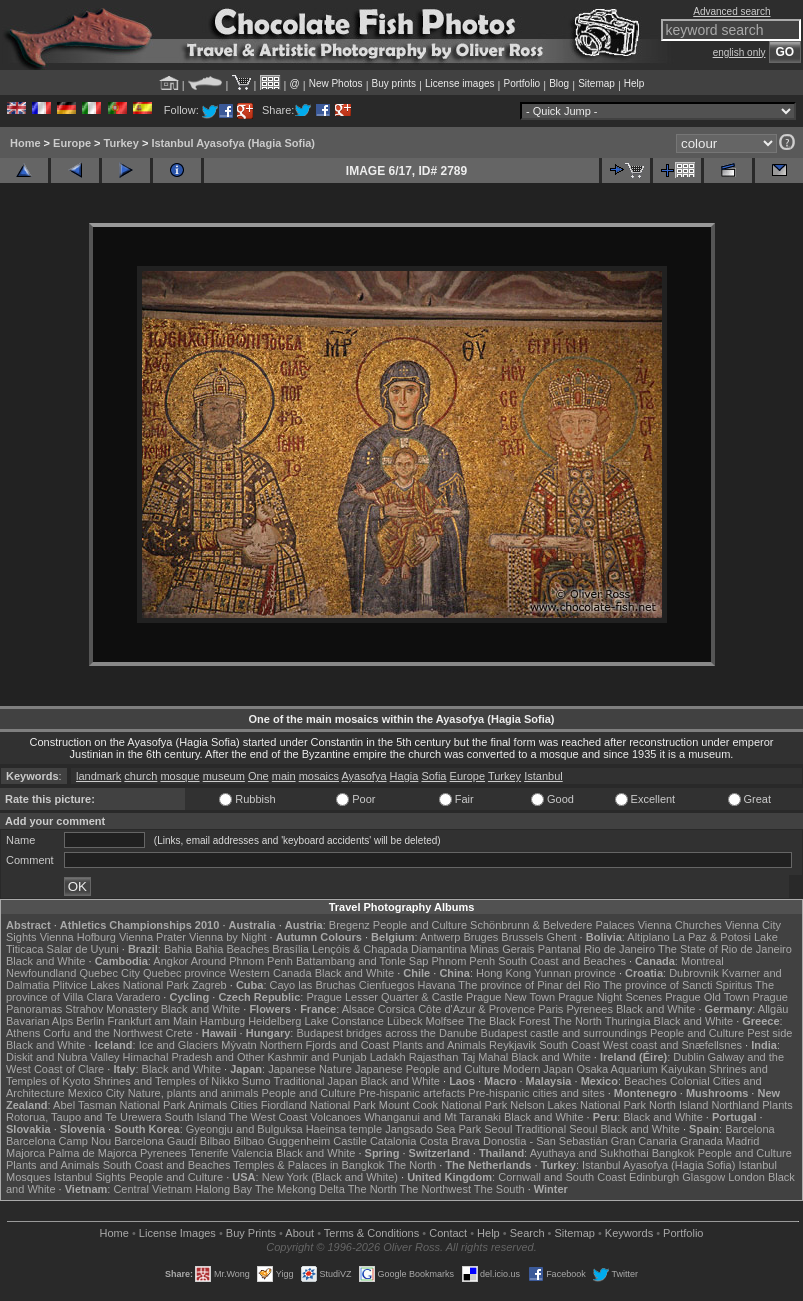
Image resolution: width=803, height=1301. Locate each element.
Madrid (743, 1141)
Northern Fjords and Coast (325, 1045)
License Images (177, 1233)
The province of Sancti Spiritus (677, 985)
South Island (195, 1117)
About (299, 1233)
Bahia (178, 949)
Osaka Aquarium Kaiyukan (641, 1069)
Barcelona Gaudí (155, 1141)
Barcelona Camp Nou (58, 1141)
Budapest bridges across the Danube (386, 1033)
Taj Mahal (484, 1057)
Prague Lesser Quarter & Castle (384, 997)
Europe (72, 143)
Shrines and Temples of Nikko (165, 1081)
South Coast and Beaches (562, 961)
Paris (550, 1009)
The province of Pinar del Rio (529, 985)
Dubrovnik (694, 973)
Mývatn (238, 1045)
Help (634, 83)
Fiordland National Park (318, 1105)
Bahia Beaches (232, 949)
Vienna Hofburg (78, 937)
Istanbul (543, 776)
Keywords (629, 1233)
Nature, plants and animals (193, 1093)
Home (25, 143)
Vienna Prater (152, 937)
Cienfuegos (387, 985)
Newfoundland (41, 973)
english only (739, 52)
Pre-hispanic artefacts (412, 1093)
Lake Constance (344, 1021)
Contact (448, 1233)
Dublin (688, 1057)
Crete (179, 1033)
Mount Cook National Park (443, 1105)
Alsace (358, 1009)
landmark (98, 776)
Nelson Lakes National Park (578, 1105)
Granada (701, 1141)
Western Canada (270, 973)
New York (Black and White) (330, 1177)
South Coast (569, 1045)
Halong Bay (223, 1189)
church (140, 776)
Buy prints (394, 83)
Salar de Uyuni (83, 949)
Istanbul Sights (90, 1177)
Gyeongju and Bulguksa (244, 1129)
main (284, 776)
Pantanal (559, 949)
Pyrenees (589, 1009)
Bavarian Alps (39, 1021)
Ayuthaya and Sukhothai (589, 1153)
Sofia (433, 776)
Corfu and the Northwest (102, 1033)
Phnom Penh (463, 961)
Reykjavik (512, 1045)
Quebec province (184, 973)
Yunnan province (575, 973)
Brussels (522, 937)
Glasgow (703, 1177)
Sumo (256, 1081)
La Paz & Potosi (712, 937)
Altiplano (648, 937)
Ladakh (388, 1057)
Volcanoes (335, 1117)
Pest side (769, 1033)
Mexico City (96, 1093)
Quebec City (109, 973)
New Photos (336, 83)
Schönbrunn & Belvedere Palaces (552, 925)
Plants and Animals (439, 1045)
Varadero (138, 997)
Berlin (90, 1021)
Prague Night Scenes (610, 997)
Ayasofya (363, 776)
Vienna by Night (227, 937)
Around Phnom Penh (242, 961)
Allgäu (773, 1009)
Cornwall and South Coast (562, 1177)
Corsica (396, 1009)
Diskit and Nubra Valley (63, 1057)
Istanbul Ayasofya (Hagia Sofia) (233, 143)
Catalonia (393, 1141)
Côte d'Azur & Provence (476, 1009)
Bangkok (673, 1153)
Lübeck (404, 1021)
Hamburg (222, 1021)
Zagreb (209, 985)
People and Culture (420, 925)
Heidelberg (274, 1021)
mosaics (319, 776)
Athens (23, 1033)
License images (459, 83)
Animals (207, 1105)
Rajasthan (434, 1057)
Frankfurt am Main (152, 1021)
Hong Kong (503, 973)
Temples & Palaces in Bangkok (308, 1165)
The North (577, 1021)
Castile (350, 1141)
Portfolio (521, 83)
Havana (437, 985)
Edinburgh (654, 1177)
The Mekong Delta (300, 1189)
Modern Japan (538, 1069)
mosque (179, 776)
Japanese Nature (310, 1069)
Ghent (562, 937)
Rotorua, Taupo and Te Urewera (84, 1117)
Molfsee (445, 1021)
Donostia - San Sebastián (545, 1141)
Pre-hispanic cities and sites (536, 1093)
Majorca (25, 1153)
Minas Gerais (502, 949)
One (258, 776)
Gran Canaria (644, 1141)
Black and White (45, 961)
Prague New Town (510, 997)
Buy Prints (251, 1233)
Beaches (645, 1081)
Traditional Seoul (556, 1129)
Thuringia (628, 1021)
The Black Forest (508, 1021)
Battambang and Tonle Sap (362, 961)
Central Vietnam (152, 1189)
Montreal (702, 961)
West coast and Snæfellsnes (672, 1045)
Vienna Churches (680, 925)
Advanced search (731, 11)
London (746, 1177)
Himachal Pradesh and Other (194, 1057)
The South (499, 1189)
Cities (244, 1105)
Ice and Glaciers (178, 1045)
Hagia (404, 776)
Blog (559, 83)
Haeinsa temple (344, 1129)
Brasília (290, 949)
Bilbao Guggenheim (282, 1141)
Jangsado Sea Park (433, 1129)
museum (224, 776)
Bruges (480, 937)
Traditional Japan (315, 1081)
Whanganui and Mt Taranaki (432, 1117)
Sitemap (596, 83)
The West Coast (268, 1117)
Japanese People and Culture (427, 1069)
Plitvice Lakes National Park (120, 985)
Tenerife (208, 1153)
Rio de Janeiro (619, 949)
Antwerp (440, 937)
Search (527, 1233)
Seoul (498, 1129)
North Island (678, 1105)
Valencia (251, 1153)
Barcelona (750, 1129)
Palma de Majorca (92, 1153)
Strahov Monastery (111, 1009)
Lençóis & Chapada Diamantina (389, 949)
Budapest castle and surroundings (564, 1033)
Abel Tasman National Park (119, 1105)
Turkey (121, 143)
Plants (777, 1105)
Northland (735, 1105)
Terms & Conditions (371, 1233)
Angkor (170, 961)
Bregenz (349, 925)
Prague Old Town (707, 997)
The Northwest (435, 1189)
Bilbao (215, 1141)
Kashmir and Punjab (317, 1057)
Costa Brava (449, 1141)
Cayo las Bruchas (313, 985)
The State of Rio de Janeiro (725, 949)
